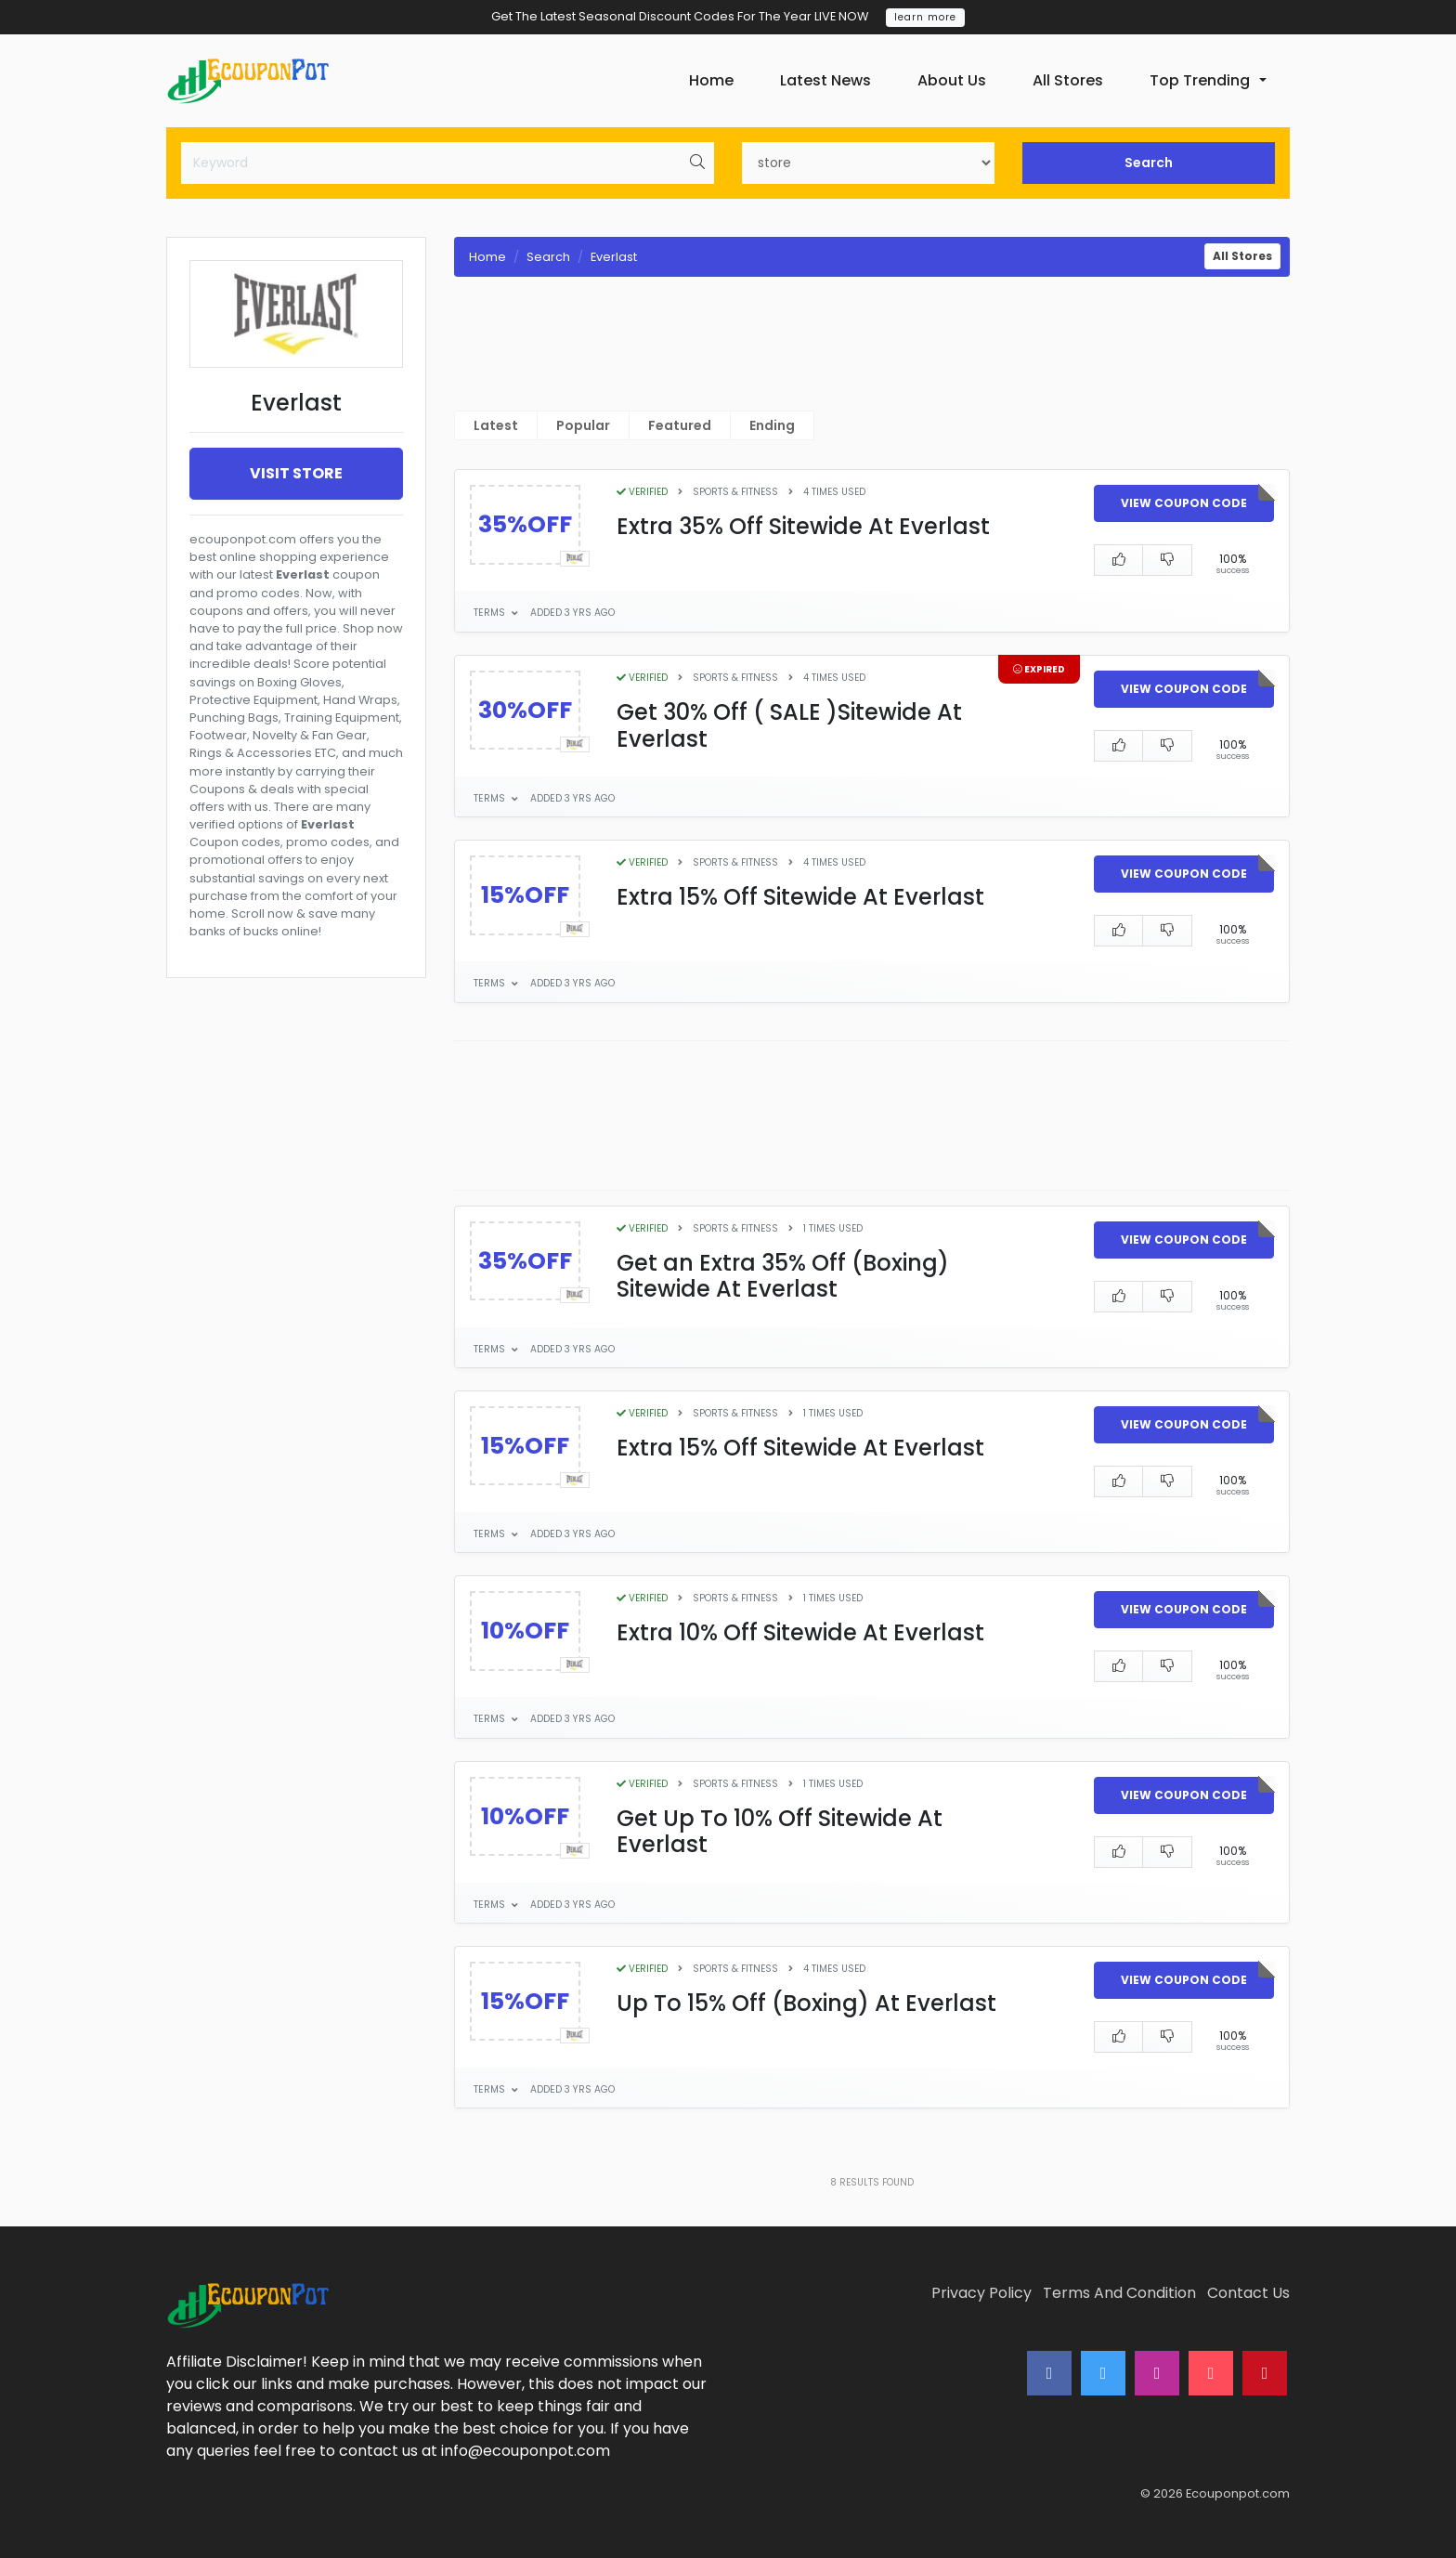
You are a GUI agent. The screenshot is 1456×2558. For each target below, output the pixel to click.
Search (1148, 162)
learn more (925, 17)
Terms (491, 613)
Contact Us (1248, 2293)
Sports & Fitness (735, 492)
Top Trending (1200, 80)
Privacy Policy (981, 2293)
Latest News (825, 80)
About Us (951, 80)
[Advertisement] (296, 1447)
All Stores (1068, 80)
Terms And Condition (1119, 2293)
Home (711, 80)
